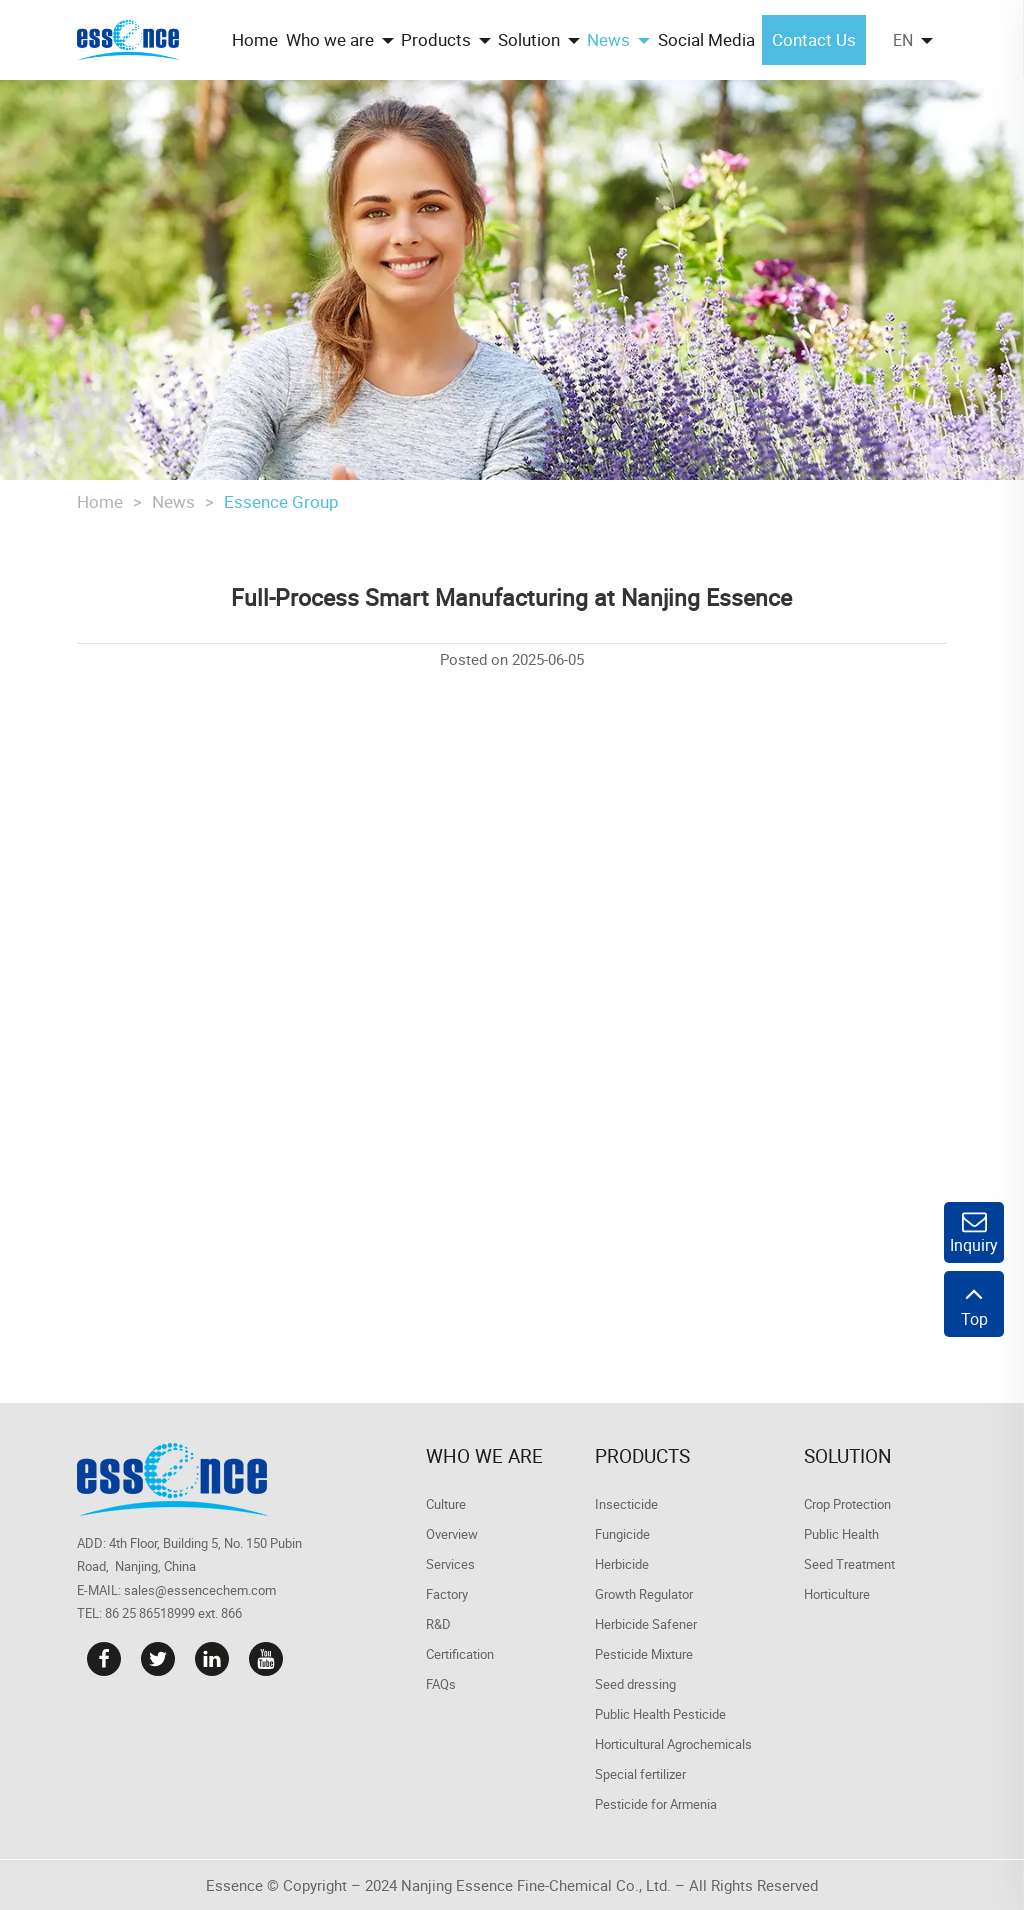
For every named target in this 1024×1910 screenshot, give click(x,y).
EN (903, 40)
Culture (446, 1504)
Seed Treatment (849, 1564)
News (173, 501)
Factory (447, 1594)
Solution (848, 1456)
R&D (438, 1624)
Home (100, 501)
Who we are (484, 1456)
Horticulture (837, 1594)
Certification (460, 1654)
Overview (452, 1534)
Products (642, 1456)
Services (450, 1564)
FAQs (441, 1684)
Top (974, 1304)
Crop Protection (847, 1504)
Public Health (841, 1534)
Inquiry (974, 1232)
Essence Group (281, 501)
